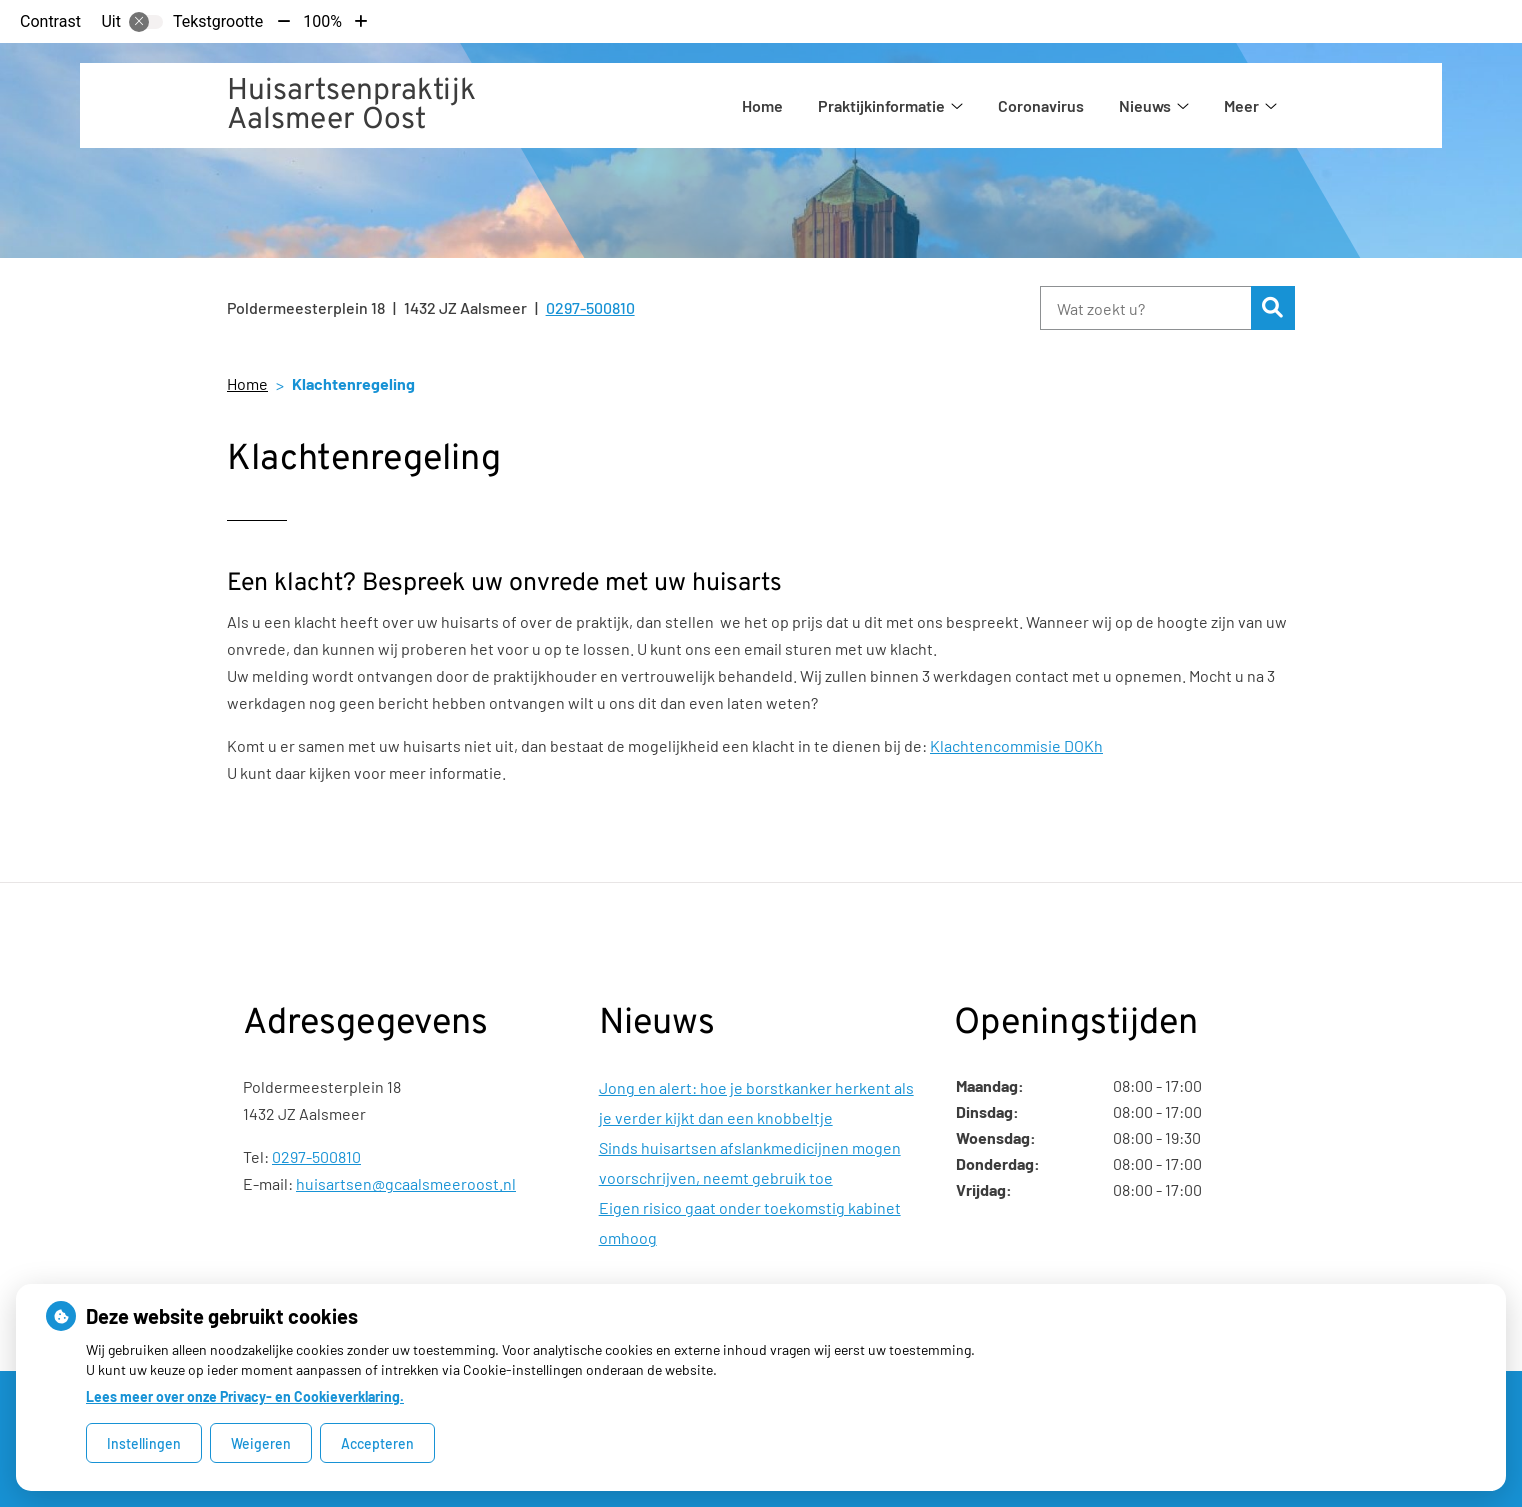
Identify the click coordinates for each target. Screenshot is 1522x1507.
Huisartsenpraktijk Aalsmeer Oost (351, 106)
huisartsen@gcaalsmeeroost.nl (406, 1183)
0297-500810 (316, 1156)
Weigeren (261, 1443)
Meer (1241, 105)
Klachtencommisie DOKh (1016, 745)
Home (762, 105)
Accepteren (377, 1443)
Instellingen (144, 1443)
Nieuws (1145, 105)
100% (322, 21)
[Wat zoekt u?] (1145, 308)
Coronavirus (1041, 105)
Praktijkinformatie (881, 105)
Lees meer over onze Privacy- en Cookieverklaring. (245, 1396)
